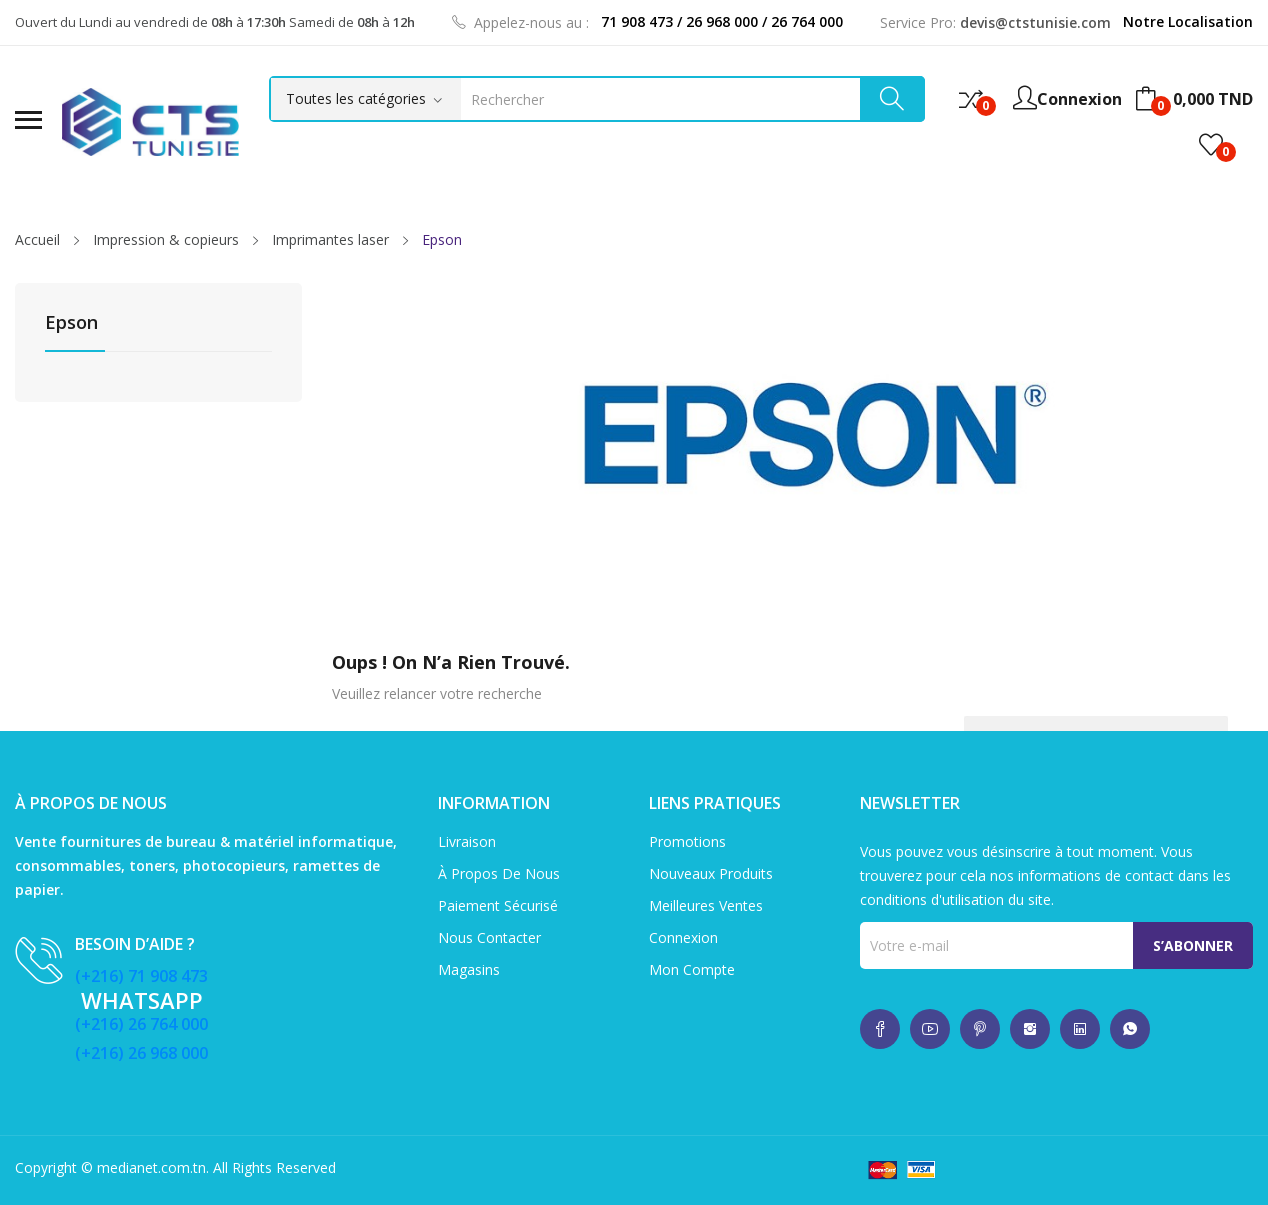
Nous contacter (489, 937)
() (1211, 145)
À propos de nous (499, 873)
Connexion (683, 937)
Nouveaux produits (711, 873)
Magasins (469, 969)
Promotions (687, 841)
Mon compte (692, 969)
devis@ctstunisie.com (1035, 22)
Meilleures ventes (706, 905)
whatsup (880, 1029)
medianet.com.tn (151, 1167)
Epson (71, 323)
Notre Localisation (1188, 21)
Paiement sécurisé (498, 905)
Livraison (467, 841)
